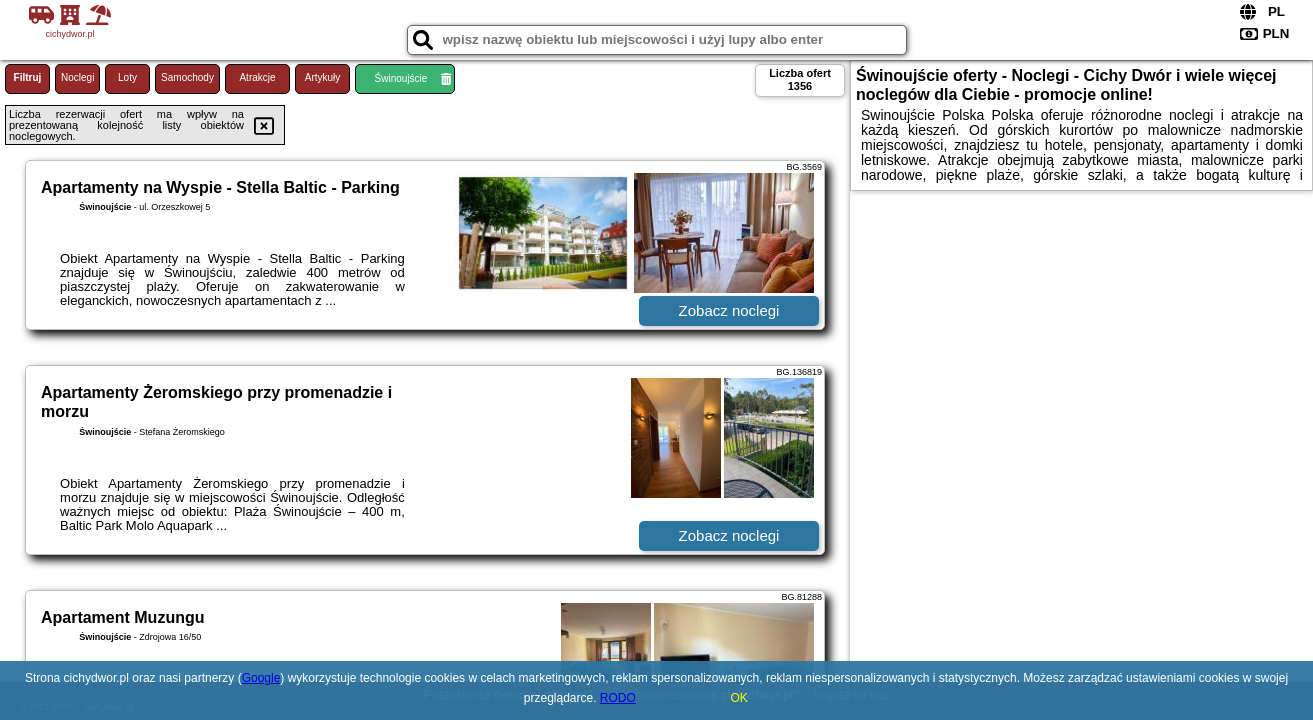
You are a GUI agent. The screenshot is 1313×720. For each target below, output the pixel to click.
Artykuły (323, 77)
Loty (127, 77)
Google (261, 678)
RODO (618, 698)
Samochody (187, 77)
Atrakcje (257, 77)
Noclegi (77, 77)
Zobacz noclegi (729, 310)
